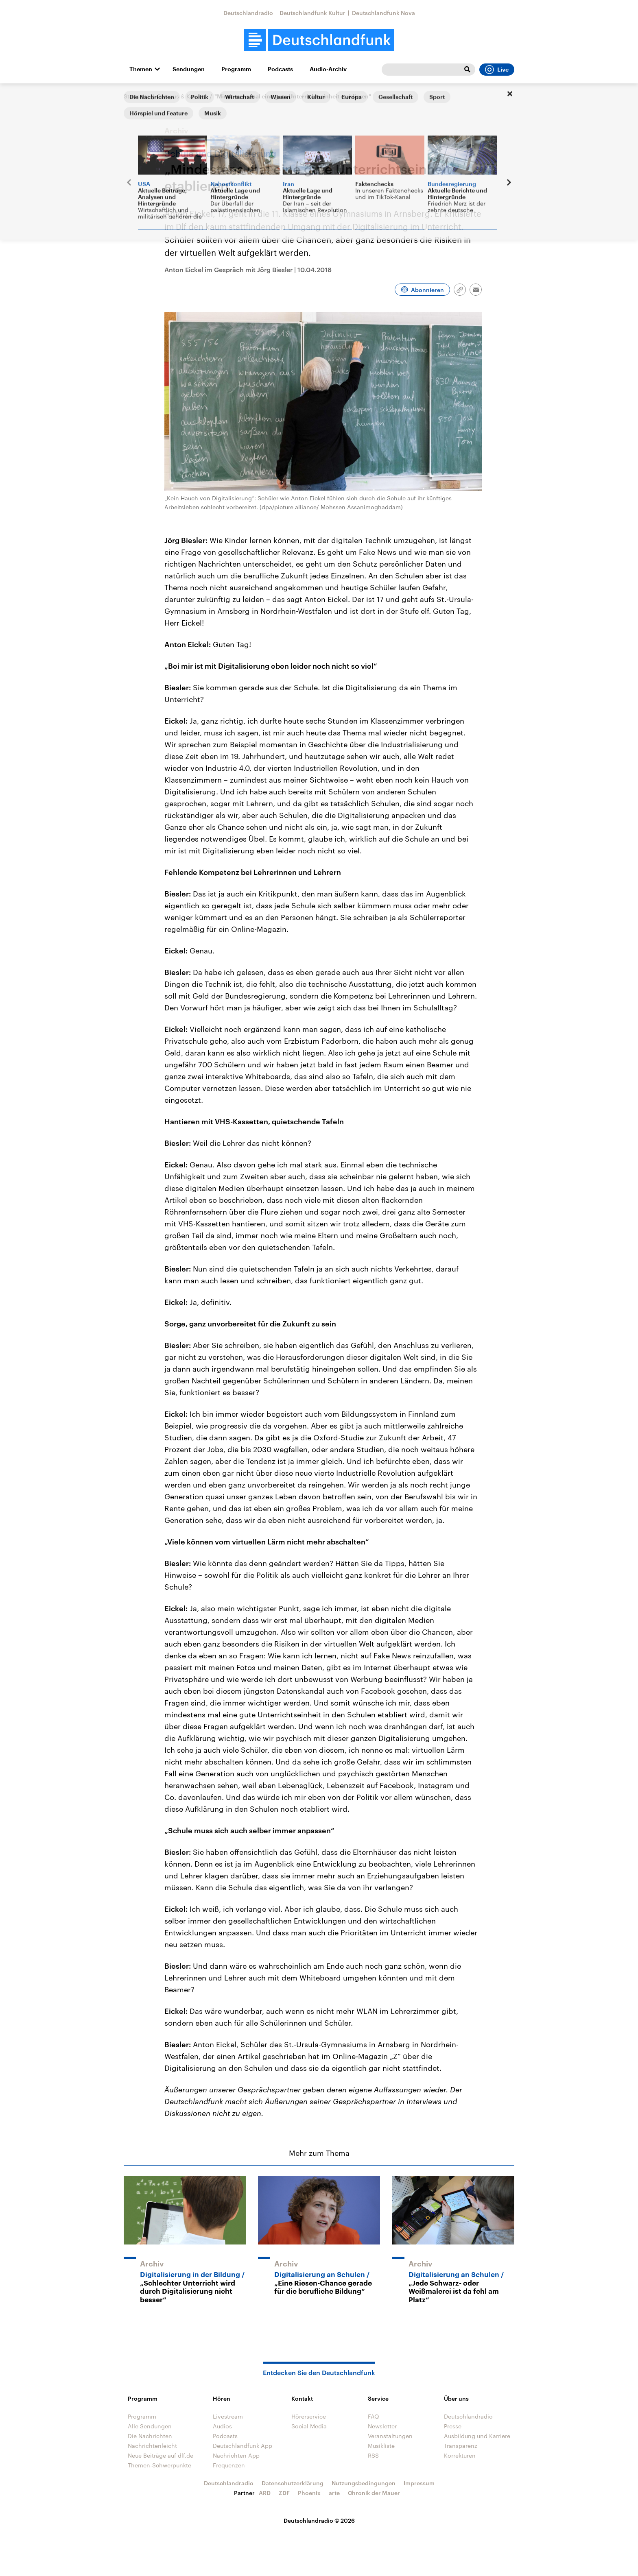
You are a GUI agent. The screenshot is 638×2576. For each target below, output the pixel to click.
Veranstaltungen (390, 2435)
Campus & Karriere (182, 96)
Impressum (419, 2483)
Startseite (137, 96)
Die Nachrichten (150, 2435)
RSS (373, 2455)
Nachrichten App (236, 2455)
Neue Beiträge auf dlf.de (160, 2455)
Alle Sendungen (150, 2426)
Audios (222, 2426)
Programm (236, 69)
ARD (265, 2492)
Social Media (309, 2426)
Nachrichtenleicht (152, 2445)
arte (334, 2492)
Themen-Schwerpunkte (159, 2465)
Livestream (228, 2416)
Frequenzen (229, 2465)
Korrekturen (460, 2455)
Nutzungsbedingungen (363, 2483)
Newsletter (382, 2426)
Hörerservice (308, 2416)
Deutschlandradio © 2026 (319, 2520)
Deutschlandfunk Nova (383, 12)
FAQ (373, 2416)
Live (497, 69)
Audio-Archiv (328, 69)
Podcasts (280, 69)
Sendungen (189, 69)
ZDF (284, 2492)
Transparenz (460, 2445)
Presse (452, 2426)
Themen (140, 69)
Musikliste (381, 2445)
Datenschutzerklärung (292, 2483)
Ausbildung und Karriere (477, 2435)
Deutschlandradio (248, 12)
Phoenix (309, 2492)
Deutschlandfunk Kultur (312, 12)
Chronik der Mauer (374, 2492)
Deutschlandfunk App (242, 2445)
